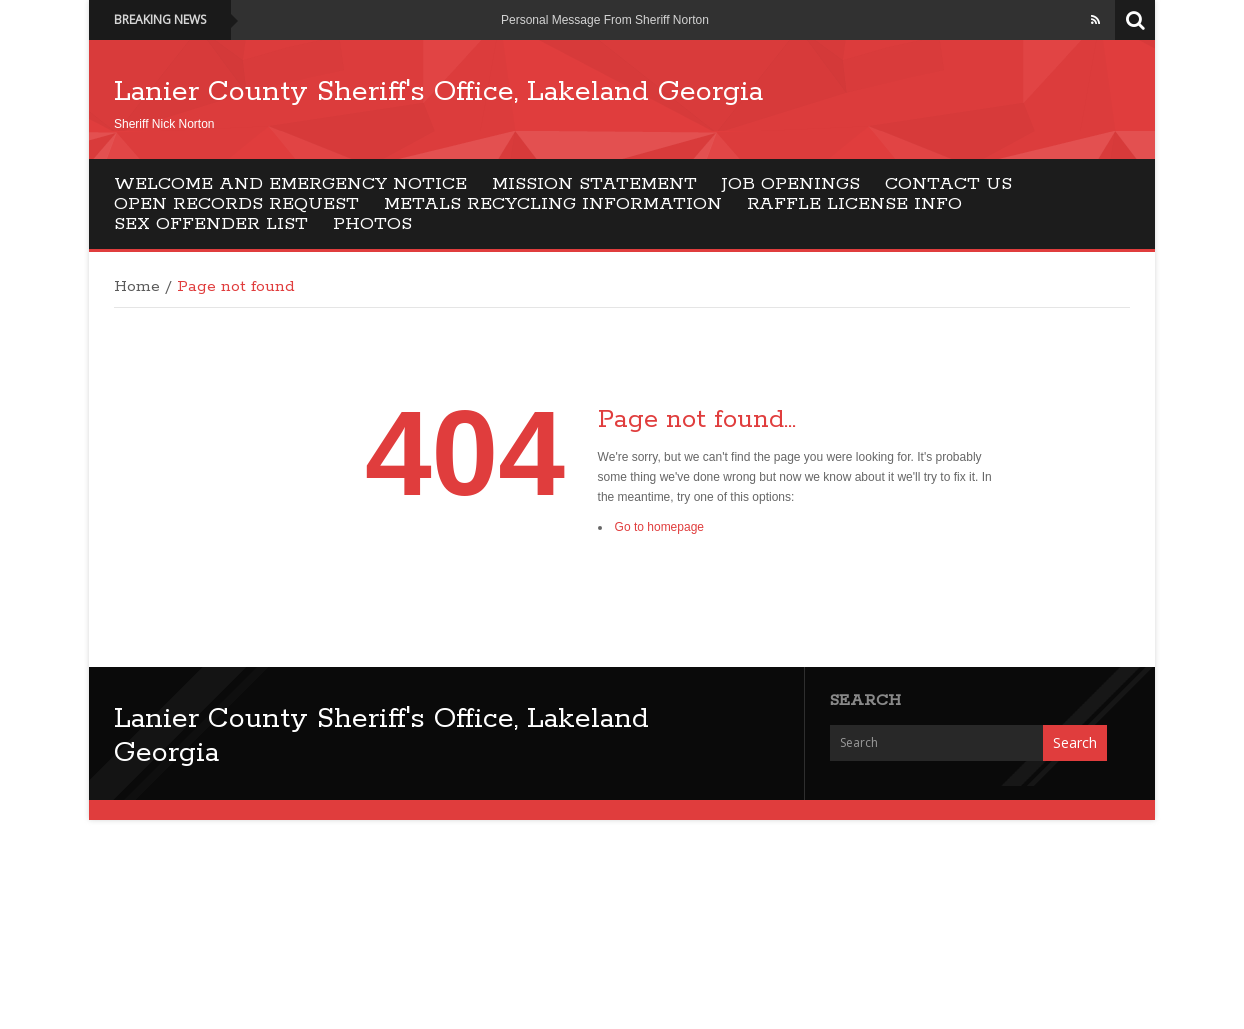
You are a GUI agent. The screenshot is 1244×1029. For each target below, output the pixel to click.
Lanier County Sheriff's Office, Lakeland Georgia (438, 92)
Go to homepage (659, 527)
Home (137, 287)
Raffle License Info (854, 204)
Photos (372, 224)
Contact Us (948, 184)
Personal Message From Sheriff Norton (605, 20)
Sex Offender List (211, 224)
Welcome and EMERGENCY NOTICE (290, 184)
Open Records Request (236, 204)
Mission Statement (594, 184)
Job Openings (791, 184)
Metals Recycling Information (553, 204)
